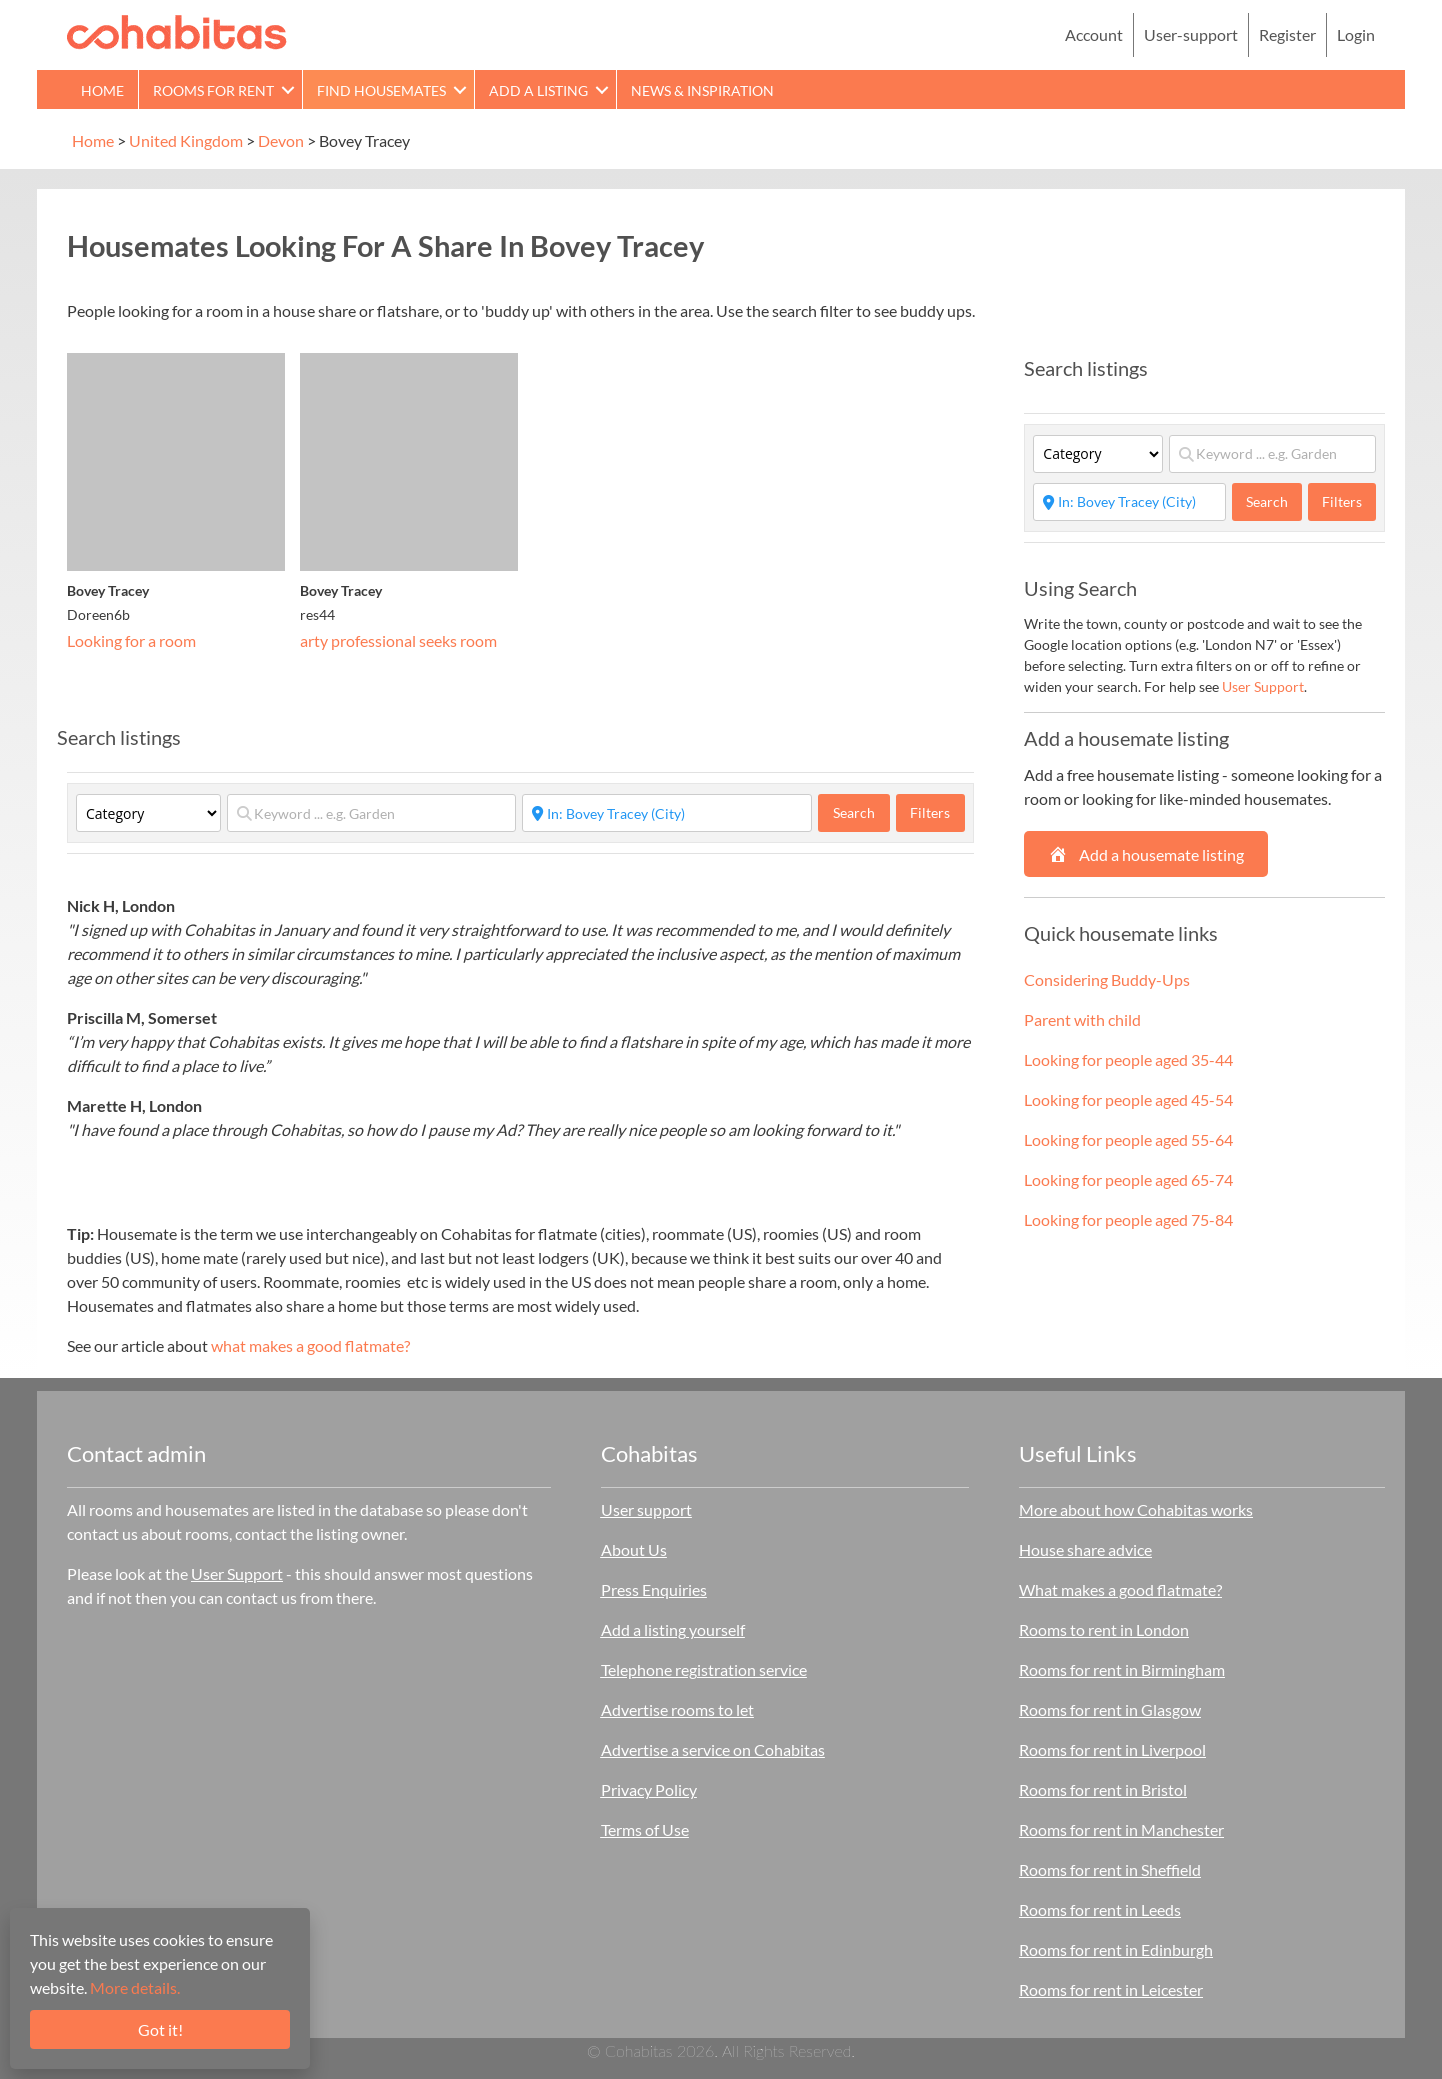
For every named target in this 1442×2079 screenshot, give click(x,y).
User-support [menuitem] (1191, 34)
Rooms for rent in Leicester (1111, 1989)
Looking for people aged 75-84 (1128, 1219)
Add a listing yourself (673, 1629)
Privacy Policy (649, 1789)
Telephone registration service (704, 1669)
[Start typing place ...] (667, 813)
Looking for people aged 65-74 (1128, 1179)
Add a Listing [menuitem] (538, 90)
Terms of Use (645, 1829)
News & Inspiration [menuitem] (702, 90)
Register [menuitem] (1287, 34)
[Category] (148, 813)
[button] (288, 89)
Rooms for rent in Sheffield (1110, 1869)
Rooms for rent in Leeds (1100, 1909)
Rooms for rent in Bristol (1103, 1789)
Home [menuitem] (102, 90)
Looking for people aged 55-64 (1128, 1139)
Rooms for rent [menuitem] (213, 90)
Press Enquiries (654, 1589)
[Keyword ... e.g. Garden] (372, 813)
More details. (135, 1987)
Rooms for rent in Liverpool (1112, 1749)
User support (646, 1509)
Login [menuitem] (1356, 34)
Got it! (160, 2029)
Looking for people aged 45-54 (1128, 1099)
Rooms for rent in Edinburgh (1116, 1949)
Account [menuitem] (1094, 34)
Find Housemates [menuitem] (381, 90)
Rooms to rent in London (1104, 1629)
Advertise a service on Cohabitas (713, 1749)
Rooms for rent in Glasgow (1110, 1709)
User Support (1263, 686)
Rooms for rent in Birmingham (1122, 1669)
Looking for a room (131, 640)
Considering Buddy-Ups (1107, 979)
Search (861, 812)
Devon (281, 140)
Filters (930, 812)
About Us (634, 1549)
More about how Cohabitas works (1136, 1509)
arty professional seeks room (398, 640)
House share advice (1085, 1549)
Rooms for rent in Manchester (1121, 1829)
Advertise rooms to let (677, 1709)
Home (93, 140)
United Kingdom (186, 140)
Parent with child (1082, 1019)
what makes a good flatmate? (310, 1345)
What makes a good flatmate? (1120, 1589)
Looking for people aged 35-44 (1128, 1059)
